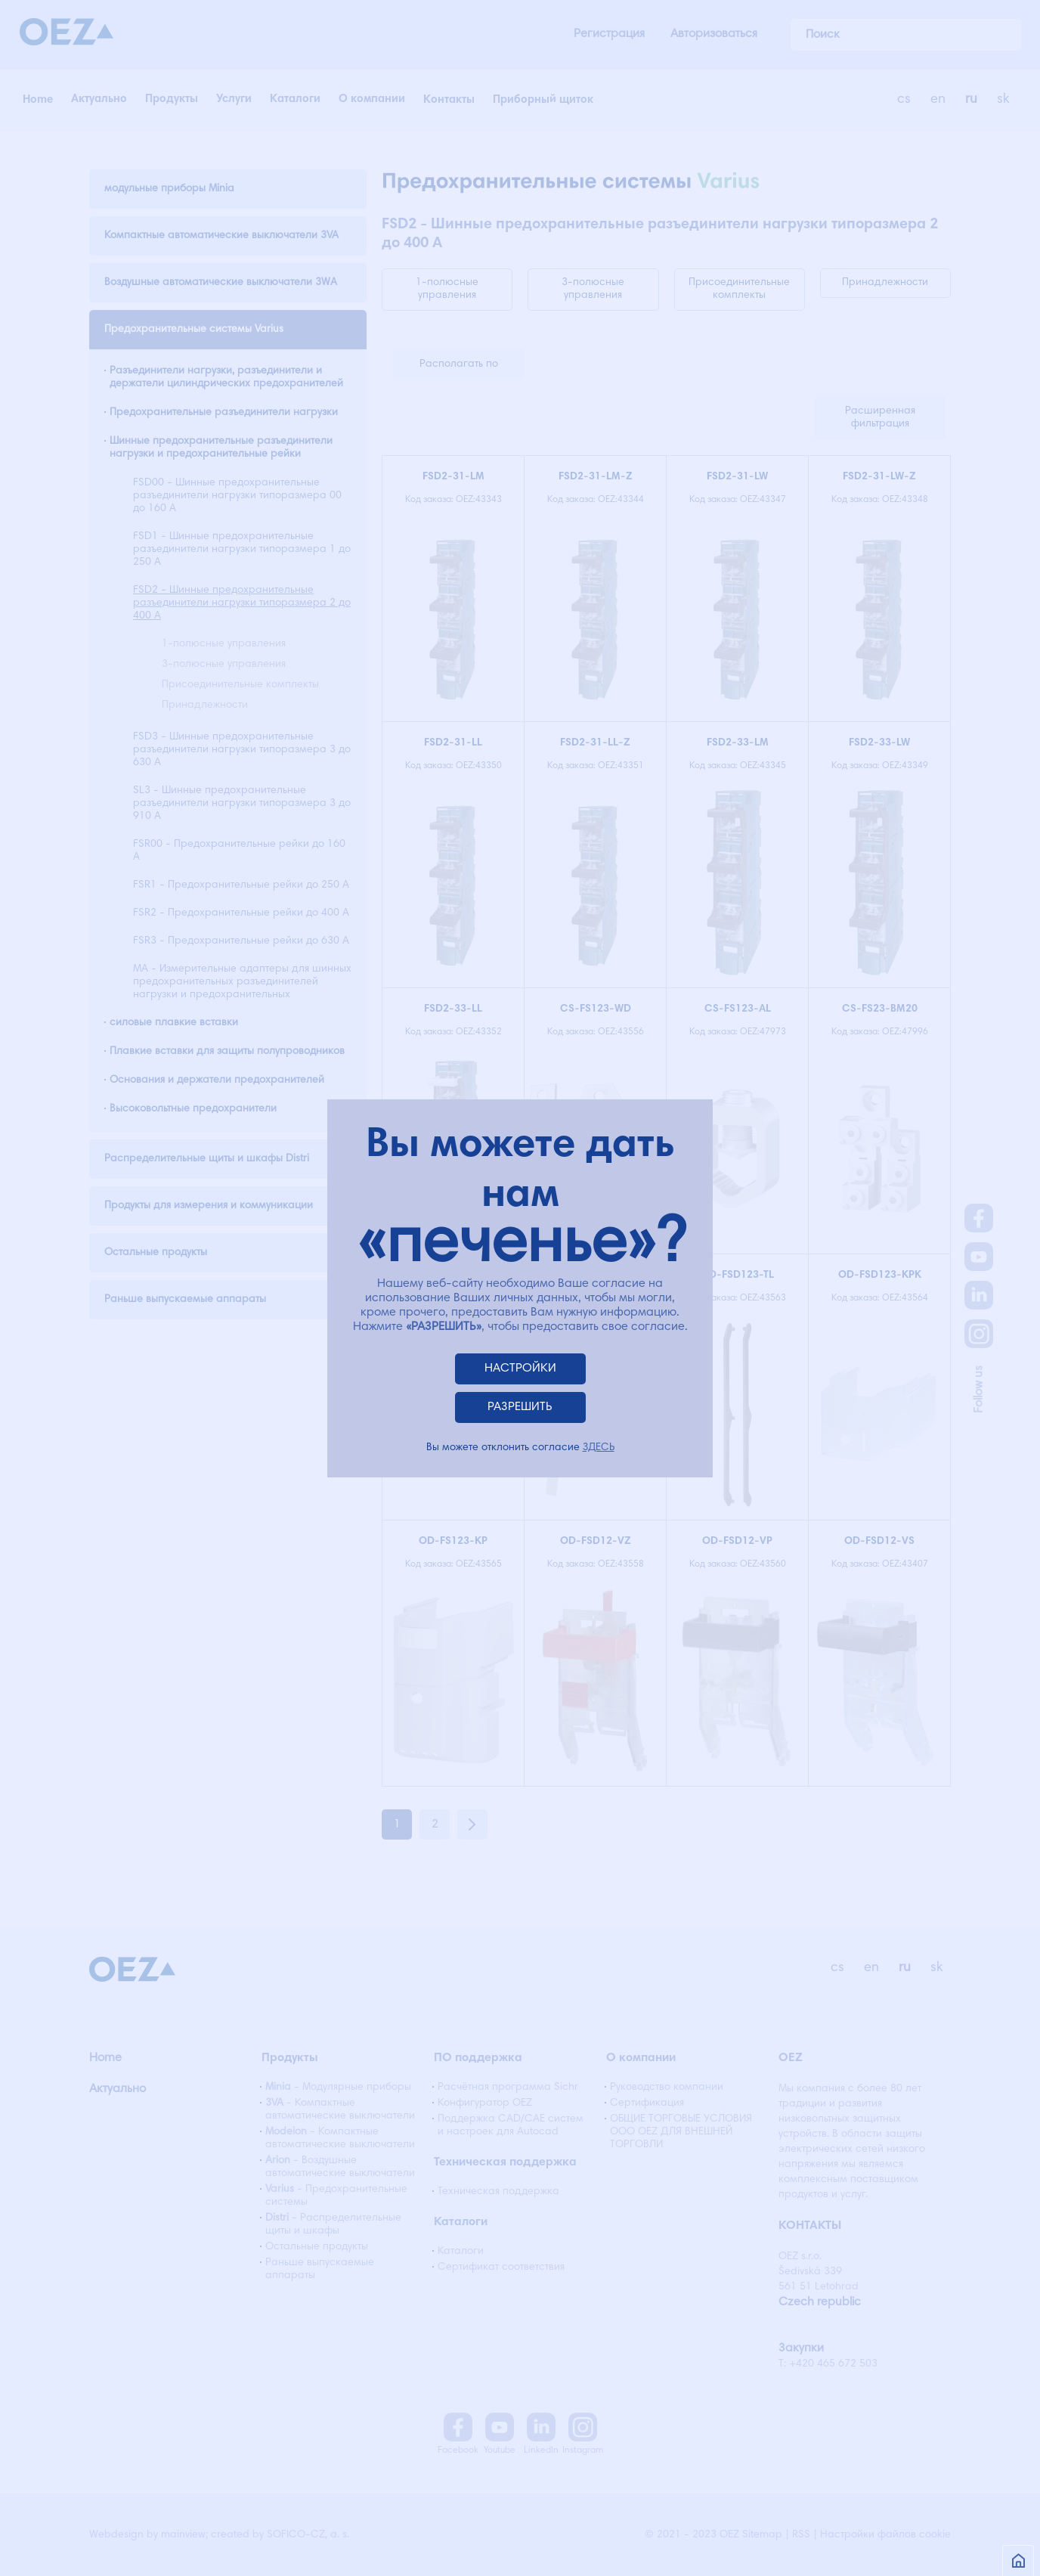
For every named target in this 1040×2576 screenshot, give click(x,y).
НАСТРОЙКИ (520, 1368)
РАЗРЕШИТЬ (520, 1407)
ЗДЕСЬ (598, 1448)
